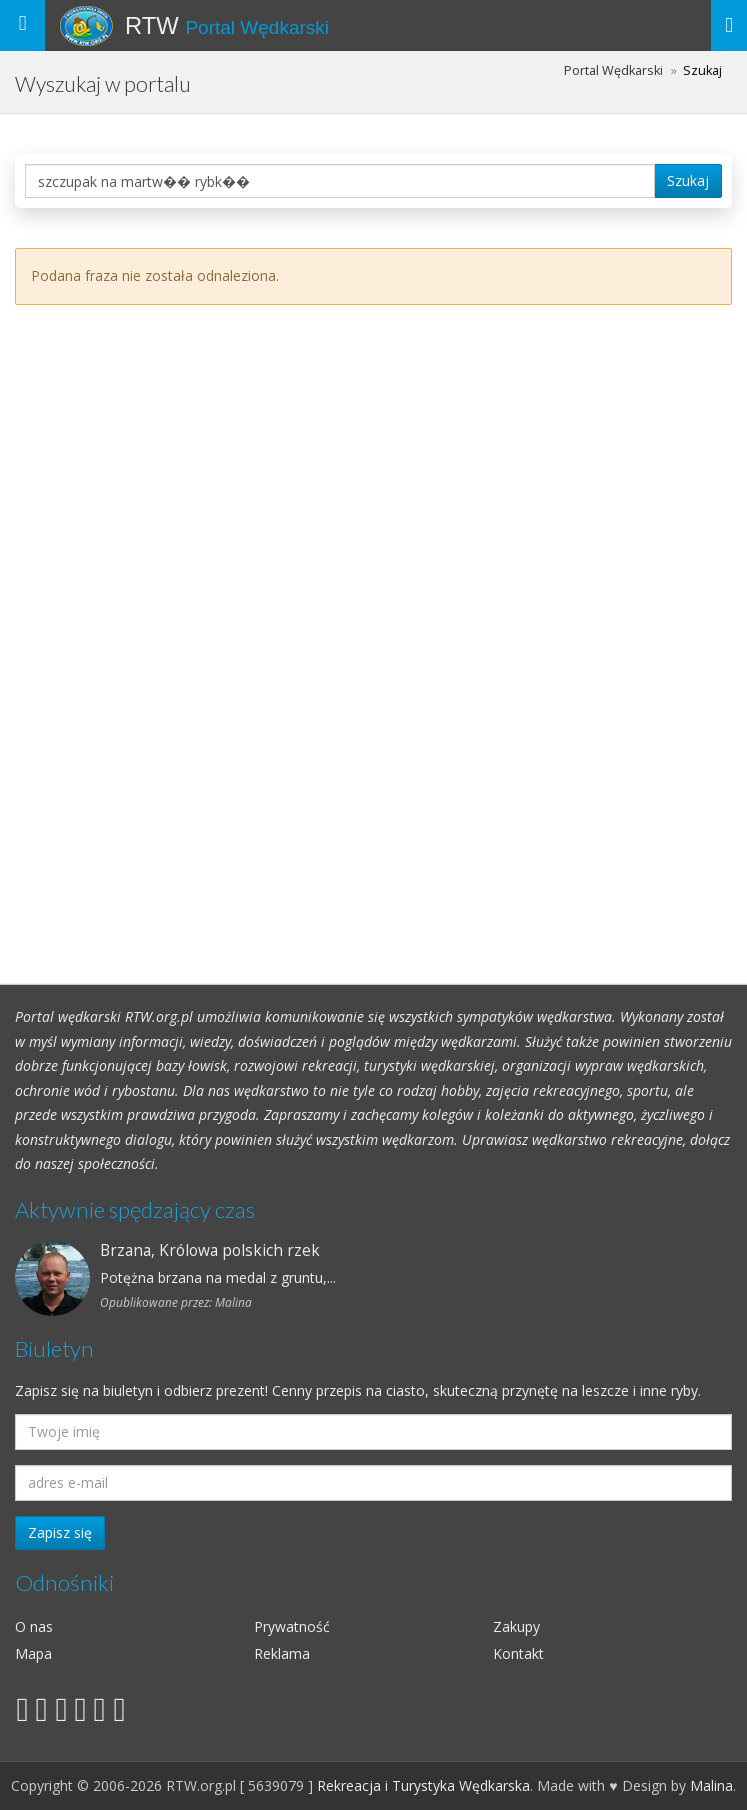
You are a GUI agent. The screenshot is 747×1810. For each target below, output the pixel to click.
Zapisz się (60, 1532)
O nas (34, 1626)
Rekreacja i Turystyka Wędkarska (423, 1785)
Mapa (33, 1653)
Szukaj (688, 180)
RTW (227, 25)
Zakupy (516, 1626)
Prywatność (292, 1626)
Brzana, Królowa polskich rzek (210, 1250)
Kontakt (518, 1653)
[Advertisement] (374, 625)
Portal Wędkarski (613, 70)
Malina (711, 1785)
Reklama (282, 1653)
